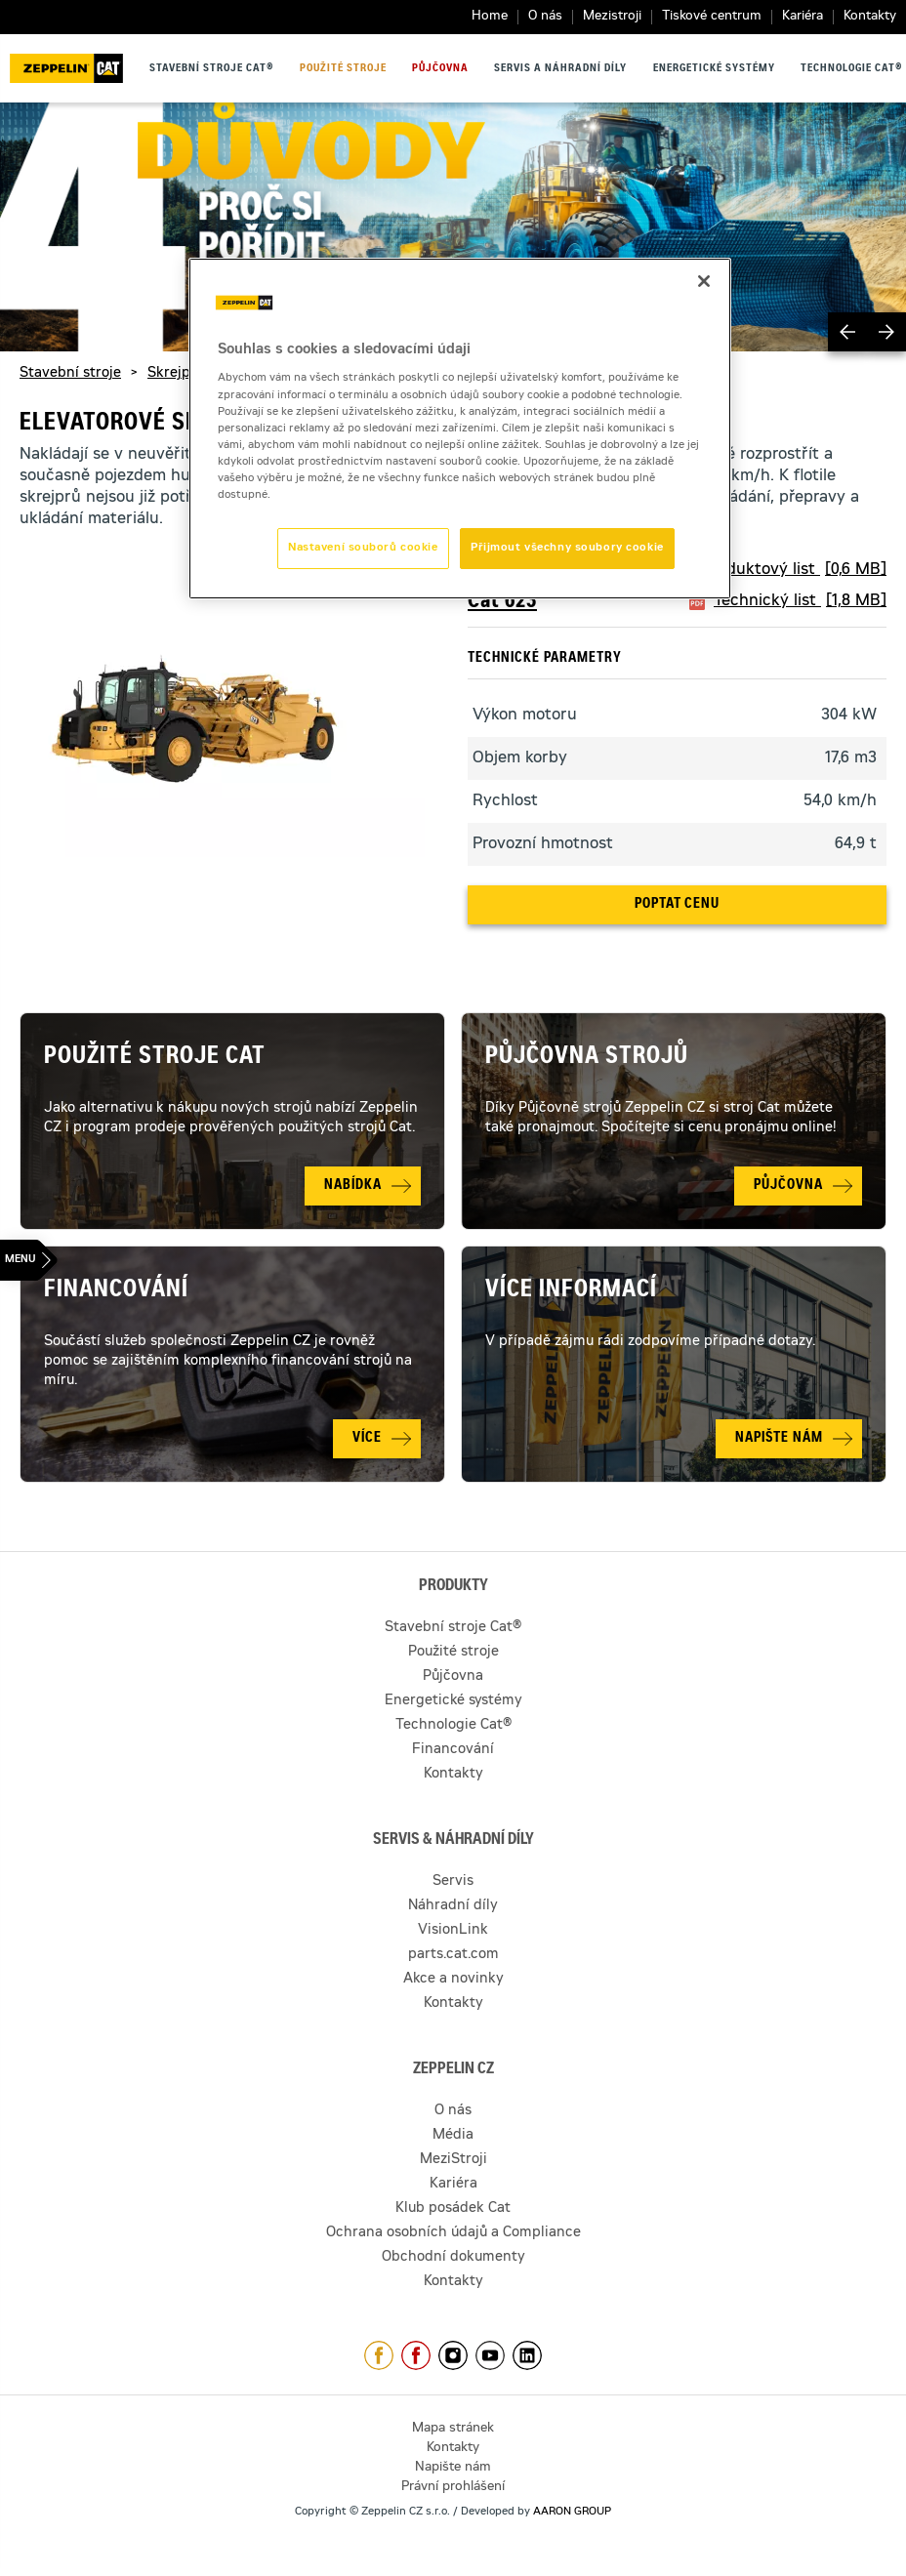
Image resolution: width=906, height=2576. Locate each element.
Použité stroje (343, 68)
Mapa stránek (453, 2429)
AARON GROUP (572, 2512)
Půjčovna (440, 68)
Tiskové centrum (712, 17)
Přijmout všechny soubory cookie (567, 548)
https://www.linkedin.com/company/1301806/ (527, 2355)
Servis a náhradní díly (560, 68)
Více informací (571, 1291)
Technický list (800, 601)
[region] (460, 428)
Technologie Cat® (851, 68)
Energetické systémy (714, 68)
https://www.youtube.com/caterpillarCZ (490, 2355)
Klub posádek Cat (453, 2209)
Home (490, 17)
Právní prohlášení (453, 2487)
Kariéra (802, 17)
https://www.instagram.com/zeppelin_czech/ (453, 2355)
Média (453, 2136)
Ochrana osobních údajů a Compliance (453, 2233)
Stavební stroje (70, 374)
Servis (453, 1882)
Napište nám (453, 2468)
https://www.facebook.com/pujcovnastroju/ (416, 2355)
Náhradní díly (453, 1906)
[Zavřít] (703, 281)
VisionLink (453, 1931)
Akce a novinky (453, 1979)
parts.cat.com (453, 1955)
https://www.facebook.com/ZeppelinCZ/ (378, 2355)
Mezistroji (612, 17)
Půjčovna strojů (586, 1058)
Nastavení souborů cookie (363, 548)
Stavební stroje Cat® (211, 68)
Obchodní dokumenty (453, 2258)
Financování (116, 1291)
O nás (545, 17)
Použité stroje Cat (155, 1058)
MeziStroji (453, 2160)
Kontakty (870, 17)
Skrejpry (175, 374)
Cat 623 (502, 602)
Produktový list (794, 570)
